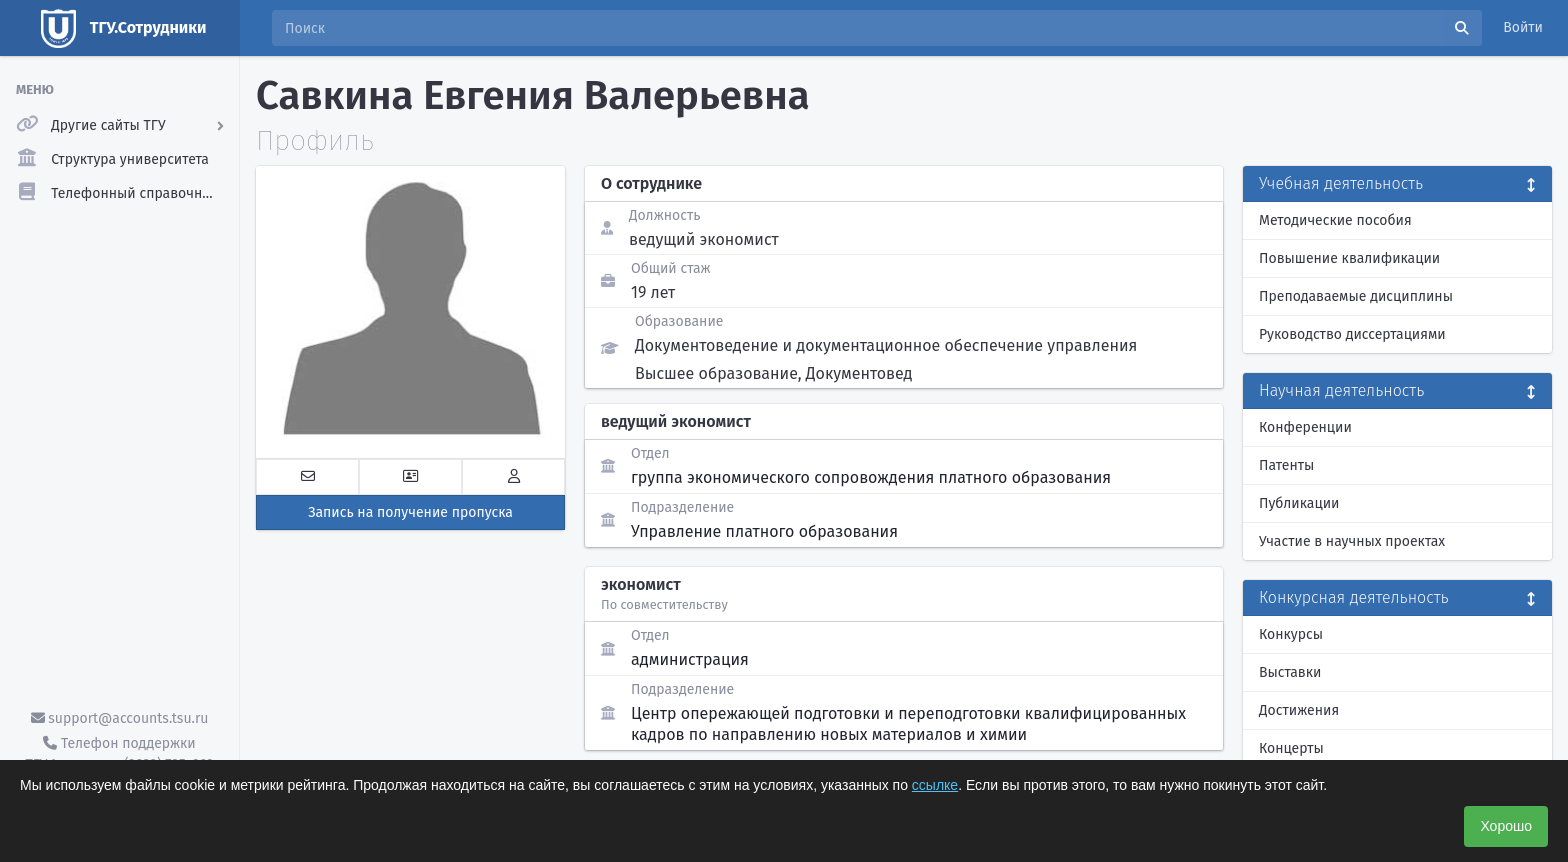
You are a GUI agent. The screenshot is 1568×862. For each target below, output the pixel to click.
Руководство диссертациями (1352, 334)
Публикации (1299, 503)
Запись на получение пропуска (410, 512)
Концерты (1291, 748)
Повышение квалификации (1349, 258)
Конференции (1305, 427)
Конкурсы (1291, 634)
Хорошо (1506, 826)
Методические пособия (1335, 220)
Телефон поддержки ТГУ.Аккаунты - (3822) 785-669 (119, 754)
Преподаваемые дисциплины (1356, 296)
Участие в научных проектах (1352, 541)
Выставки (1290, 672)
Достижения (1299, 710)
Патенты (1286, 465)
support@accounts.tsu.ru (120, 718)
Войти (1523, 27)
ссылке (935, 785)
